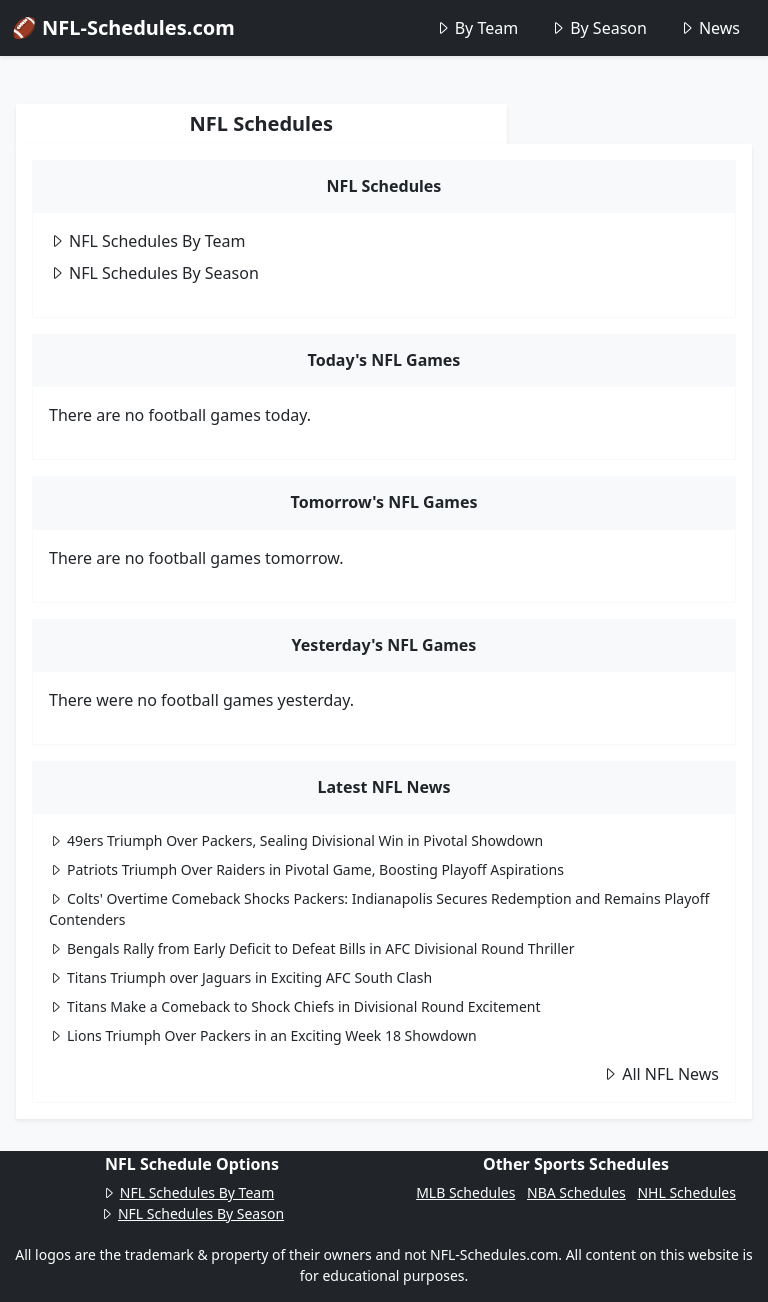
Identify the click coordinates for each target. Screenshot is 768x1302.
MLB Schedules (465, 1192)
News (709, 28)
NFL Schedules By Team (147, 241)
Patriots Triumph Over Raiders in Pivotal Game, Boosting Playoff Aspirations (306, 869)
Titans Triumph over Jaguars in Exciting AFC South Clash (240, 977)
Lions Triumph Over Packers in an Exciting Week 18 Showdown (263, 1035)
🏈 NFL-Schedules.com (123, 27)
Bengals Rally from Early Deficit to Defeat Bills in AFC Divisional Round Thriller (312, 948)
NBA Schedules (576, 1192)
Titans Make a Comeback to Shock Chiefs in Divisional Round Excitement (295, 1006)
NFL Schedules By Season (154, 273)
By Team (476, 28)
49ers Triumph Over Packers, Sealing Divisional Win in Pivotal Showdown (296, 840)
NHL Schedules (686, 1192)
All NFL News (660, 1074)
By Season (598, 28)
